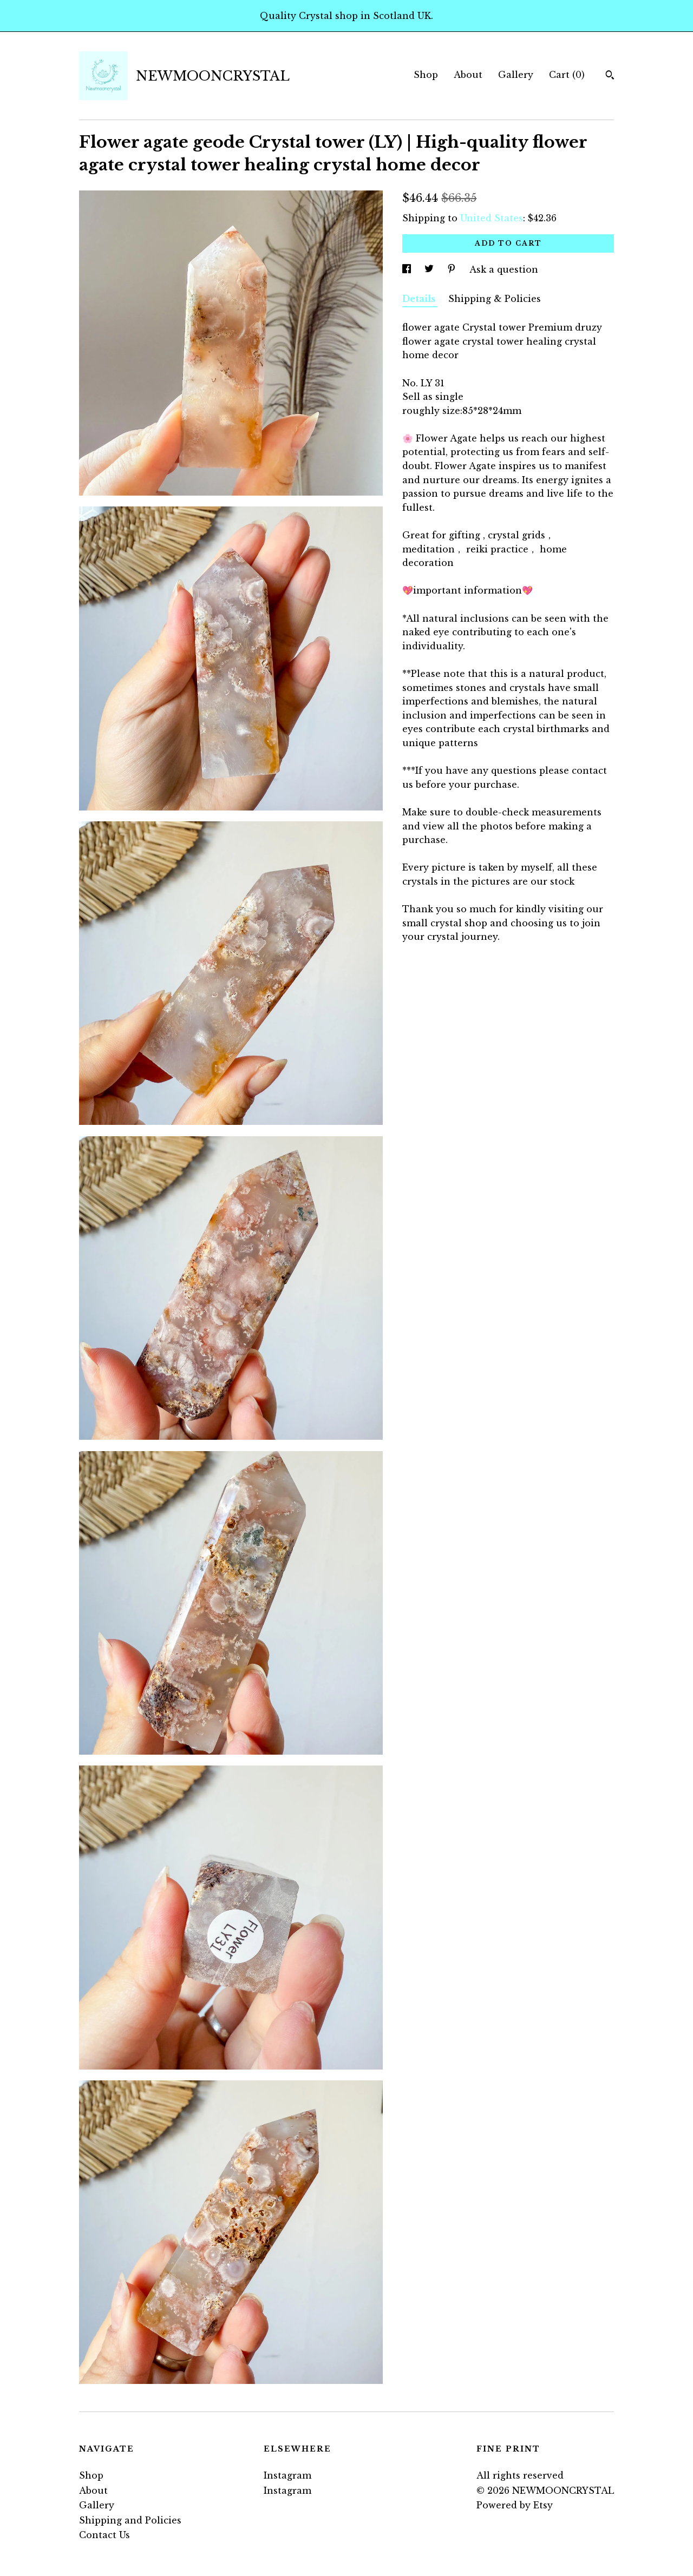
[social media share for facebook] (408, 269)
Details (419, 298)
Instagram (287, 2475)
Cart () (567, 74)
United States (491, 218)
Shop (426, 74)
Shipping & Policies (494, 298)
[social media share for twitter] (430, 269)
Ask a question (503, 269)
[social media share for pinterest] (453, 269)
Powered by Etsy (514, 2505)
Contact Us (104, 2534)
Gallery (515, 74)
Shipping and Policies (130, 2520)
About (468, 74)
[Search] (610, 76)
